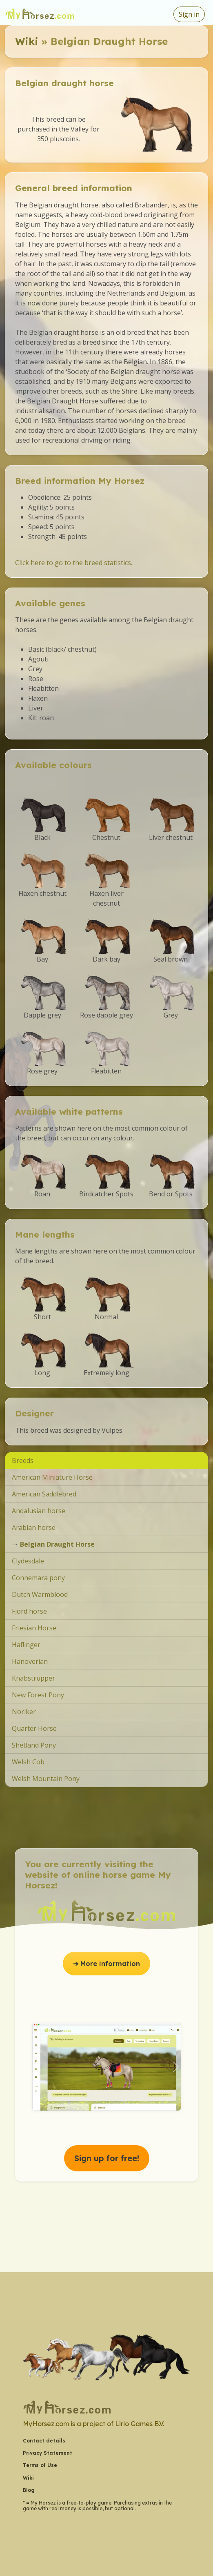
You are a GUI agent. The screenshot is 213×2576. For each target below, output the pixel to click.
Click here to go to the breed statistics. (73, 562)
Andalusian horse (38, 1510)
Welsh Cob (28, 1761)
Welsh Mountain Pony (46, 1778)
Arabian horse (33, 1527)
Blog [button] (29, 2490)
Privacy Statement (47, 2453)
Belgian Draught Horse (57, 1544)
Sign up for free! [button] (106, 2158)
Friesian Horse (34, 1627)
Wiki (26, 41)
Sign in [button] (189, 14)
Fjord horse (29, 1611)
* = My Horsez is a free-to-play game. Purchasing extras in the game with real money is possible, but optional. (97, 2505)
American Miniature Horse (52, 1477)
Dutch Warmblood (40, 1594)
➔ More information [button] (106, 1963)
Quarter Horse (34, 1728)
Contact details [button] (44, 2441)
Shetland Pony (34, 1745)
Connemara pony (38, 1577)
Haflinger (26, 1644)
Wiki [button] (28, 2478)
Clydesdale (28, 1560)
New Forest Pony (38, 1694)
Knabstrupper (33, 1678)
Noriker (24, 1711)
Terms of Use (40, 2465)
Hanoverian (30, 1661)
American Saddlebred (44, 1493)
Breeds (22, 1460)
